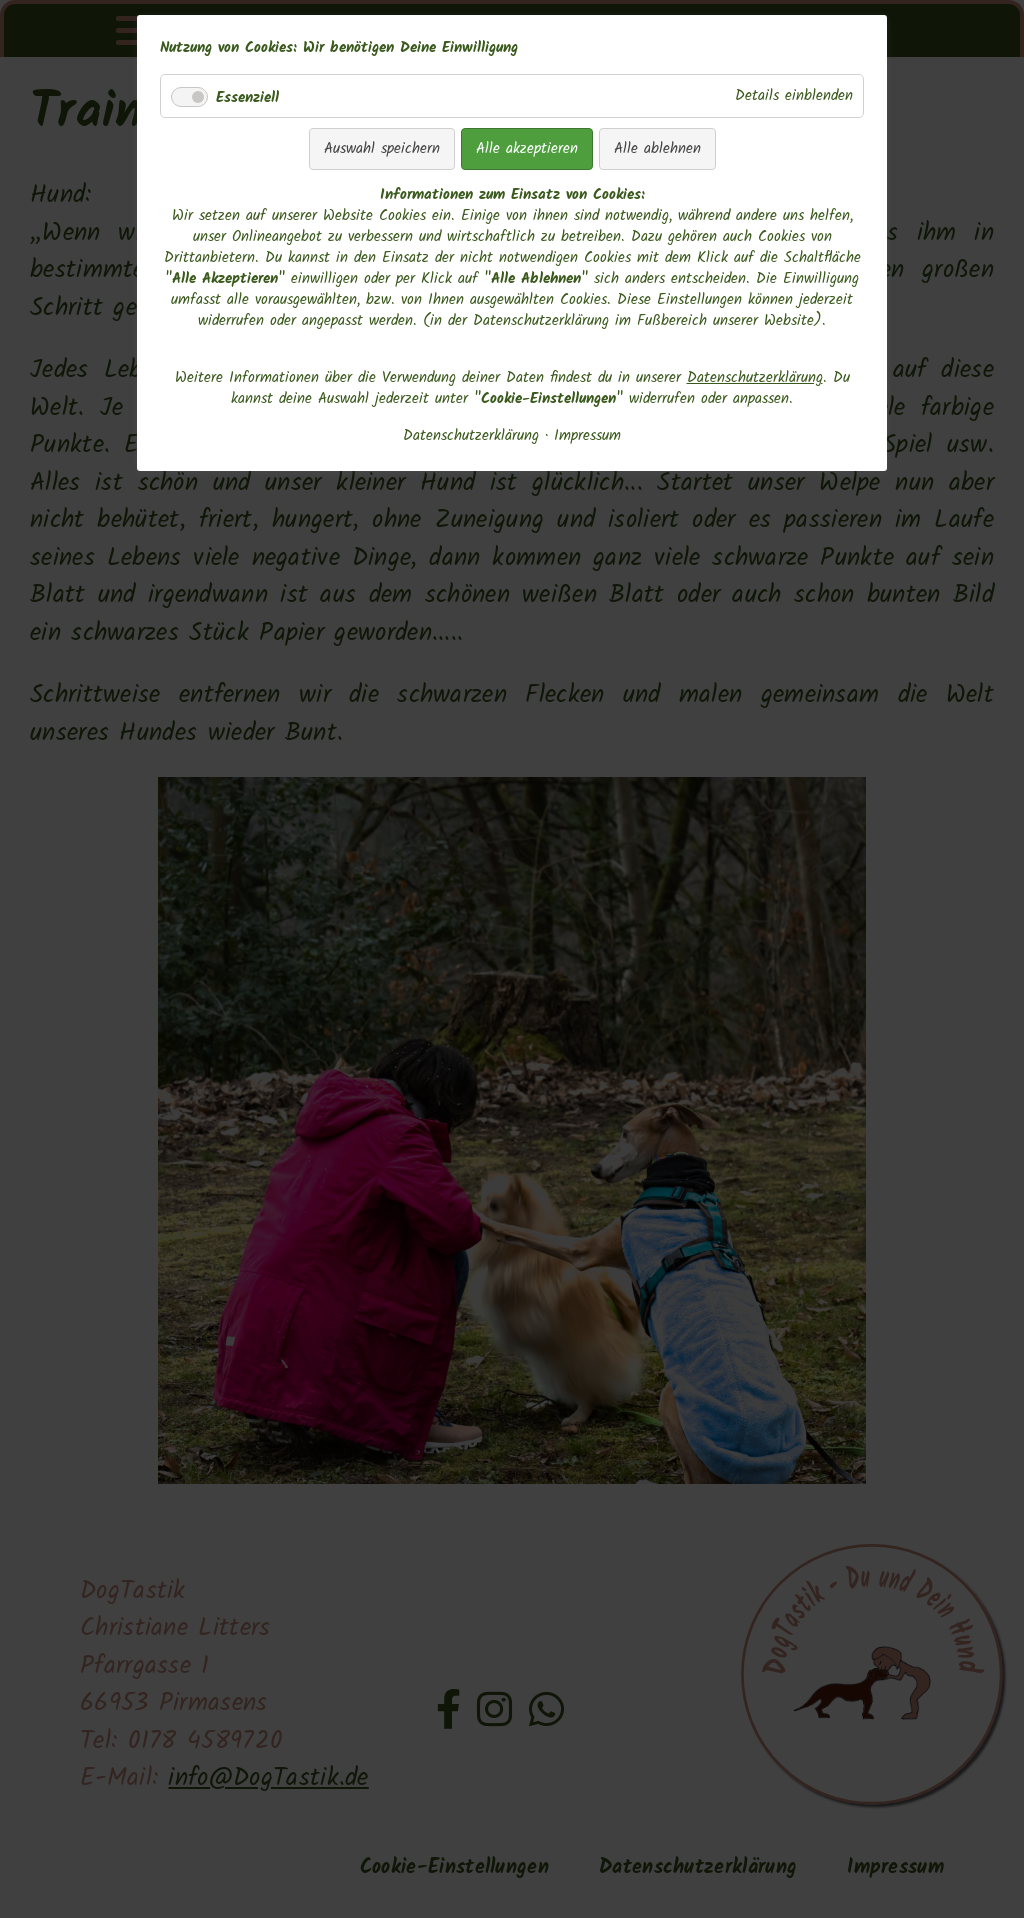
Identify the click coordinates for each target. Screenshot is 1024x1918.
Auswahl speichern (382, 149)
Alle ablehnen (657, 149)
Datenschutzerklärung (755, 378)
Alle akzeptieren (527, 149)
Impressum (587, 436)
